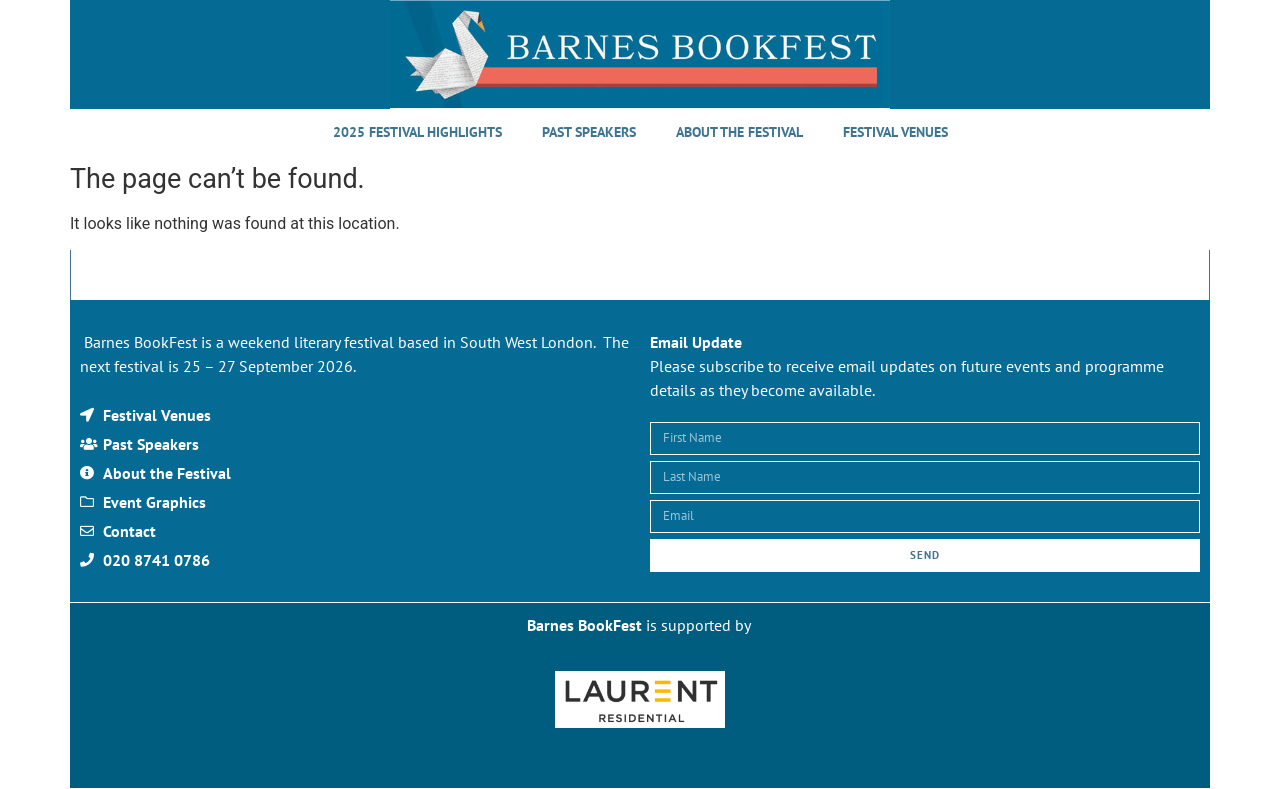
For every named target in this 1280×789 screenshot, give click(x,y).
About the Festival (739, 132)
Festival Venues (895, 132)
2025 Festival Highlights (417, 132)
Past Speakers (589, 132)
